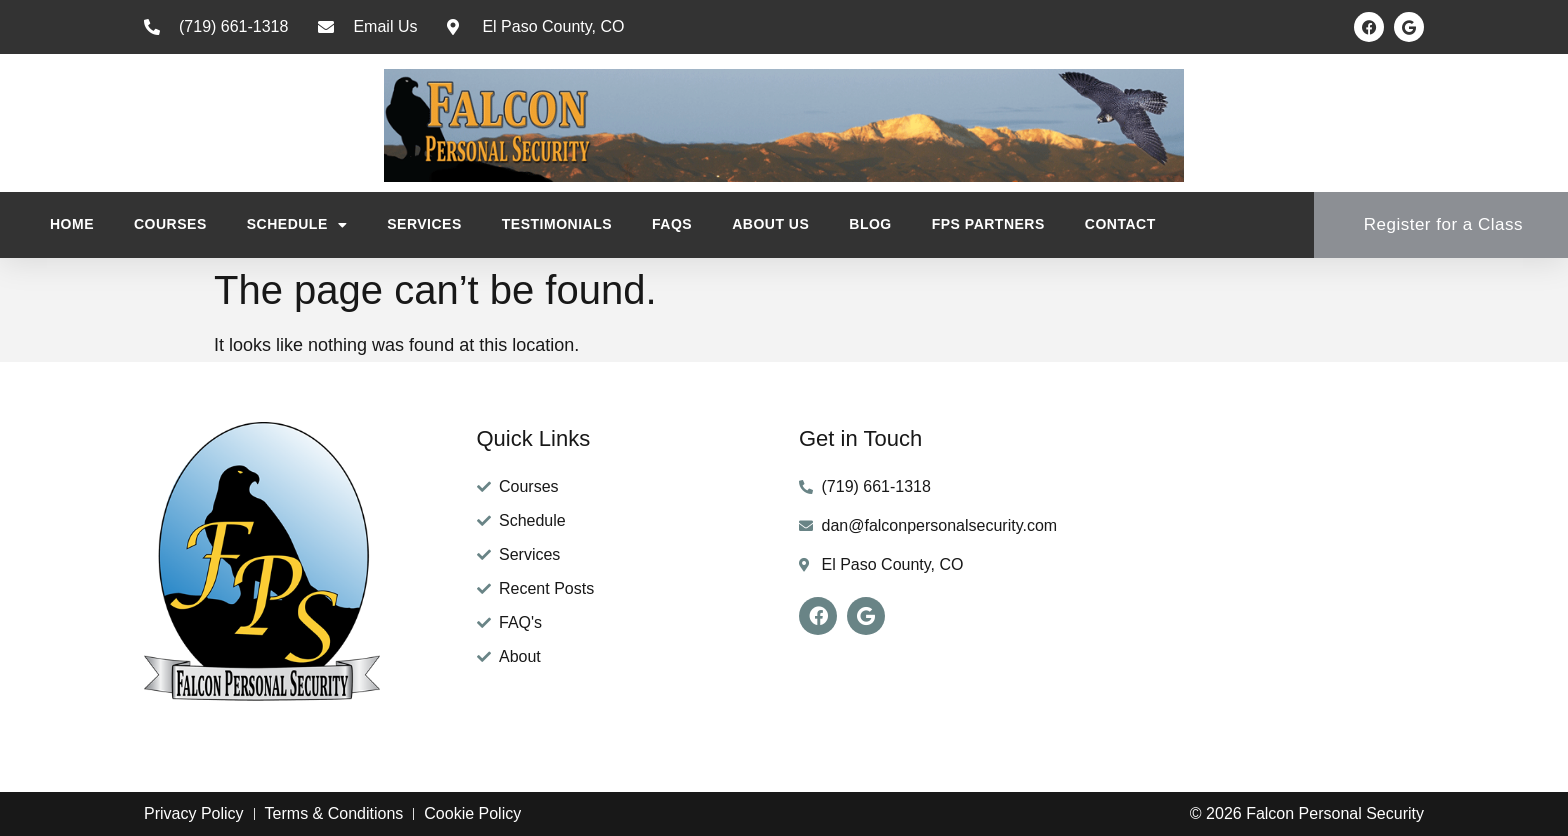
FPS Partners (988, 224)
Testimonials (557, 224)
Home (72, 224)
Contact (1120, 224)
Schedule (297, 225)
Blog (870, 224)
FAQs (672, 224)
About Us (770, 224)
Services (424, 224)
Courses (170, 224)
